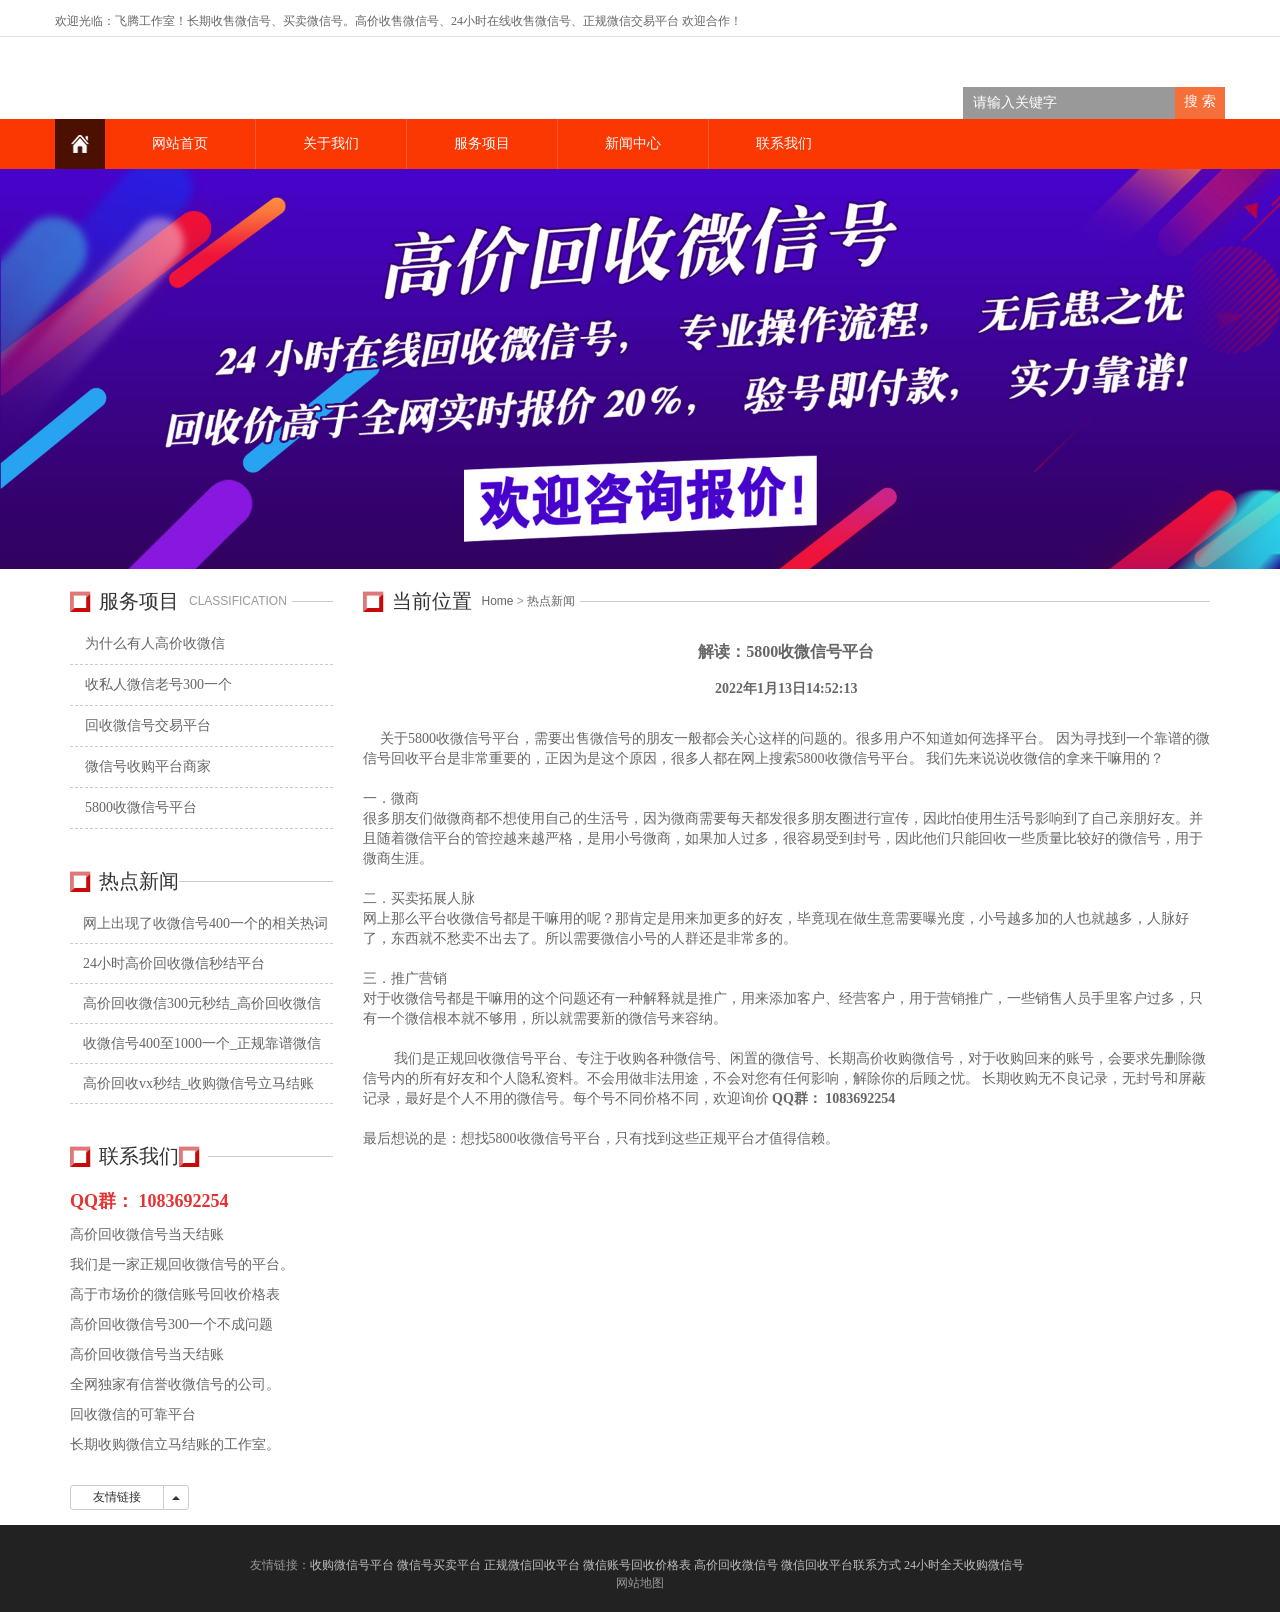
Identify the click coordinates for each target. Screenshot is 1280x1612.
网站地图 (640, 1583)
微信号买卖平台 (439, 1565)
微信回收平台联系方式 (841, 1565)
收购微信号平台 (352, 1565)
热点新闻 (551, 601)
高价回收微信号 (736, 1565)
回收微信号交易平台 (148, 725)
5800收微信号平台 (141, 807)
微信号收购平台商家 (148, 766)
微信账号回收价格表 (637, 1565)
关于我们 (331, 143)
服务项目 (482, 143)
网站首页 (180, 143)
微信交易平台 (643, 21)
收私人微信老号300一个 (158, 684)
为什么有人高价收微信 (155, 643)
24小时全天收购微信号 (965, 1565)
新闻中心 (633, 143)
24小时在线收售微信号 (511, 21)
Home (498, 601)
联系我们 (784, 143)
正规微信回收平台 (532, 1565)
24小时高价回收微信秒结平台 (174, 963)
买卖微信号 (313, 21)
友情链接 (117, 1497)
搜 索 (1200, 101)
